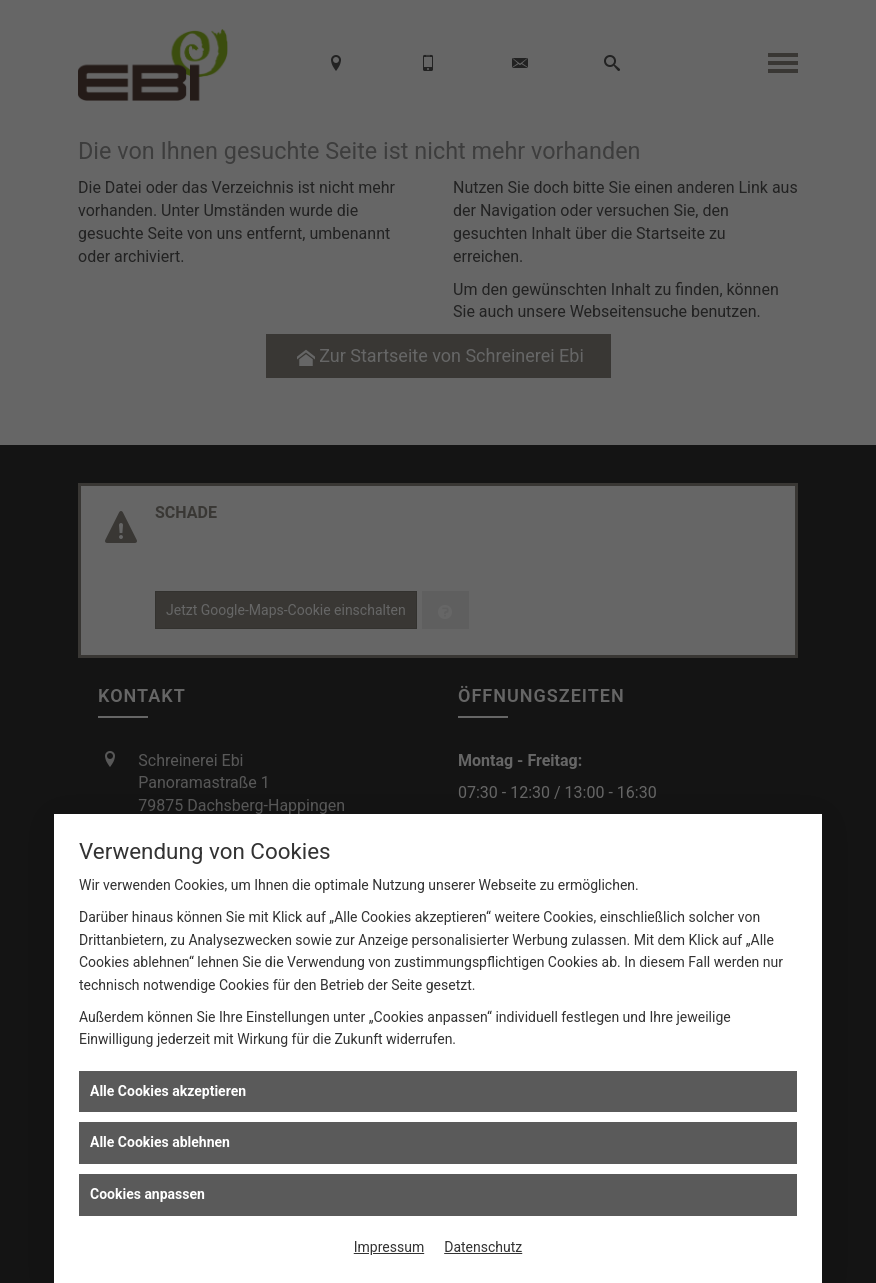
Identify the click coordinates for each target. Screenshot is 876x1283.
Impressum (389, 1247)
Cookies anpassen (147, 1194)
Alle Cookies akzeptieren (168, 1091)
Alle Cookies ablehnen (160, 1142)
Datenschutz (483, 1247)
